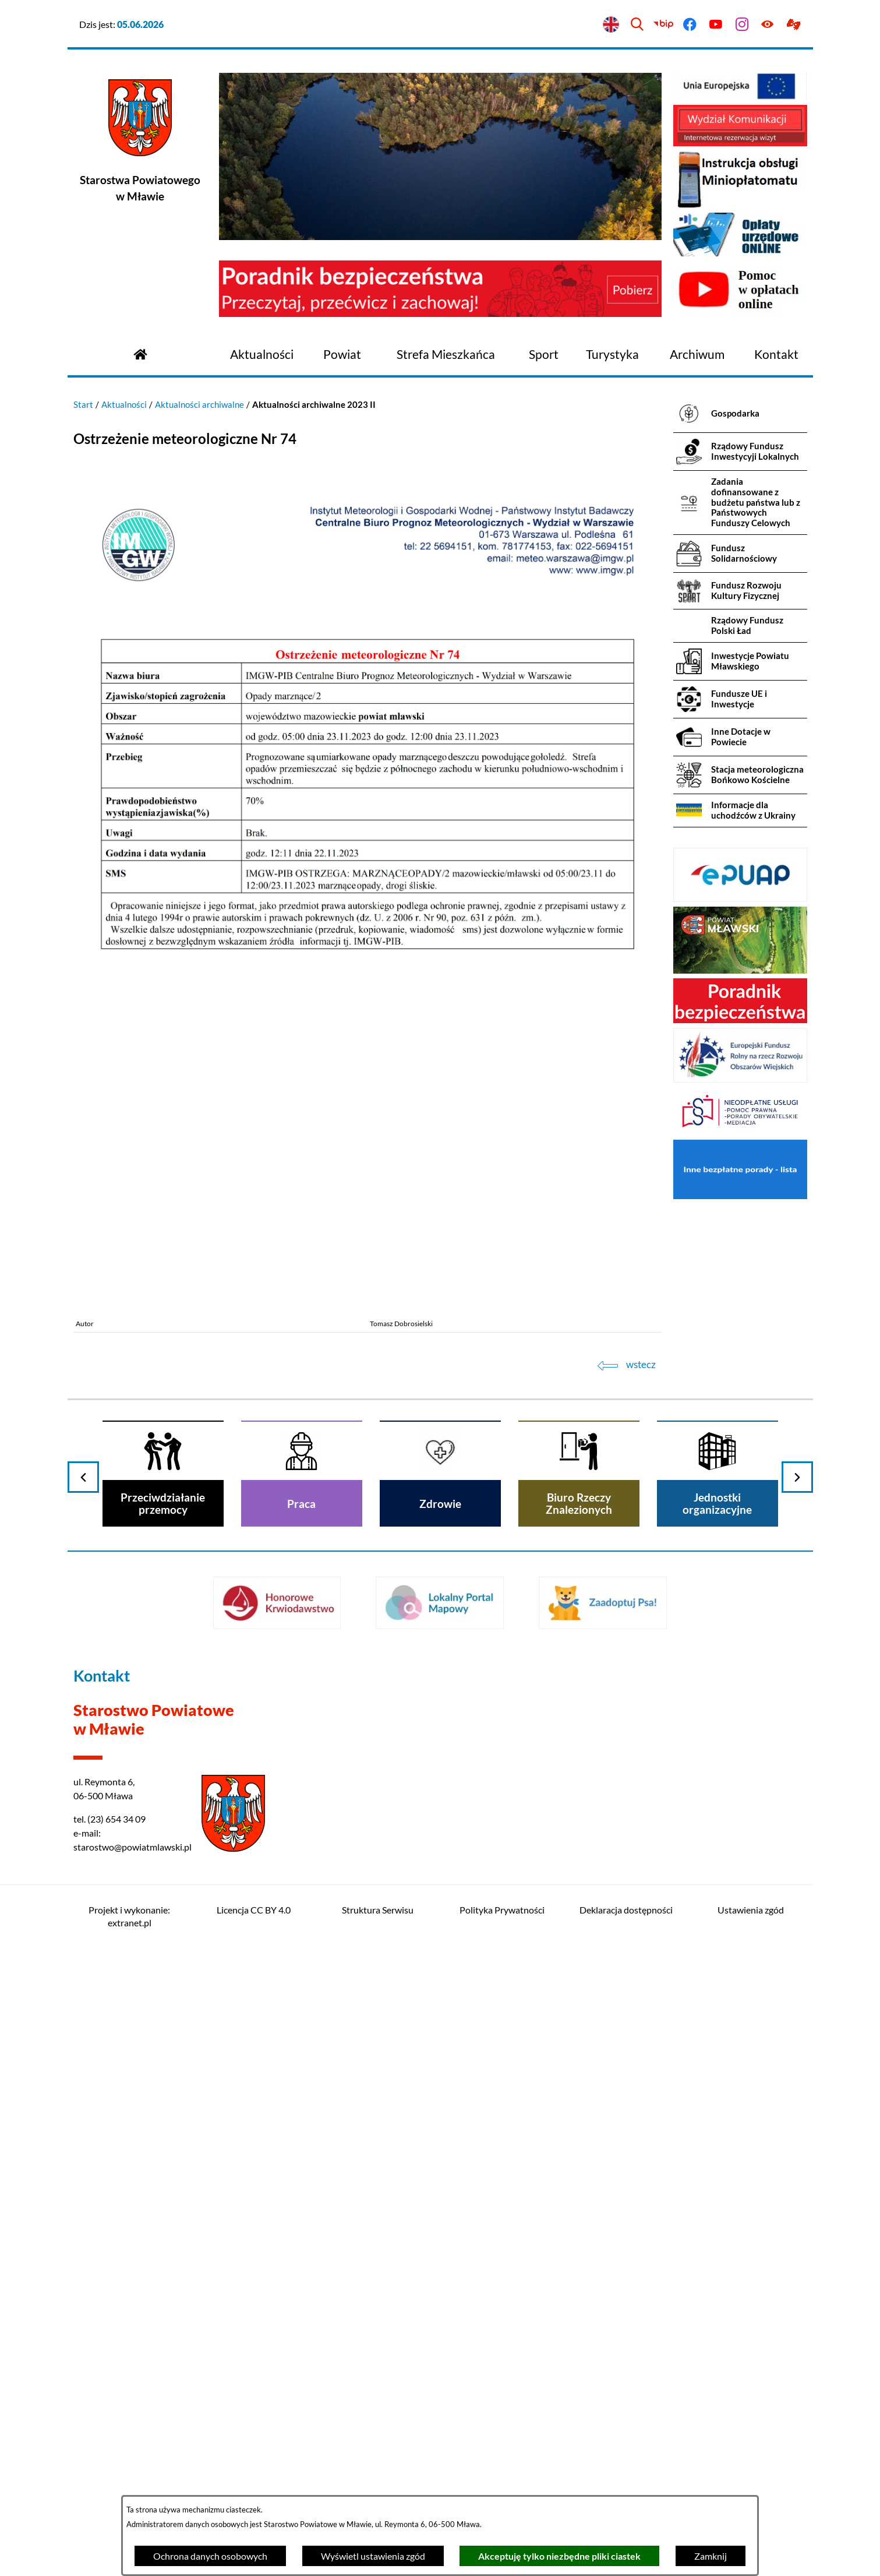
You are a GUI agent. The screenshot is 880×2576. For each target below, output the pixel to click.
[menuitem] (261, 354)
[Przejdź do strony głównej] (140, 353)
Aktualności (124, 404)
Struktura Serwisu (378, 1909)
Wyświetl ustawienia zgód (373, 2555)
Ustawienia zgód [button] (751, 1909)
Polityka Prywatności (502, 1909)
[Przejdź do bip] (664, 25)
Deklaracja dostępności (626, 1909)
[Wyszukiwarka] (637, 25)
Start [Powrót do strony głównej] (83, 404)
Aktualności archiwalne (199, 404)
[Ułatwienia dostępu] (768, 25)
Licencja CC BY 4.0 (254, 1909)
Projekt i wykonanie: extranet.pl (129, 1916)
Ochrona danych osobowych (210, 2555)
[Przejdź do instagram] (742, 25)
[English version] (611, 25)
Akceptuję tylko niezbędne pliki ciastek (559, 2555)
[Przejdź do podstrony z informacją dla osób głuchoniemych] (794, 25)
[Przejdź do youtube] (715, 25)
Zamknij (710, 2555)
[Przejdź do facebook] (690, 25)
